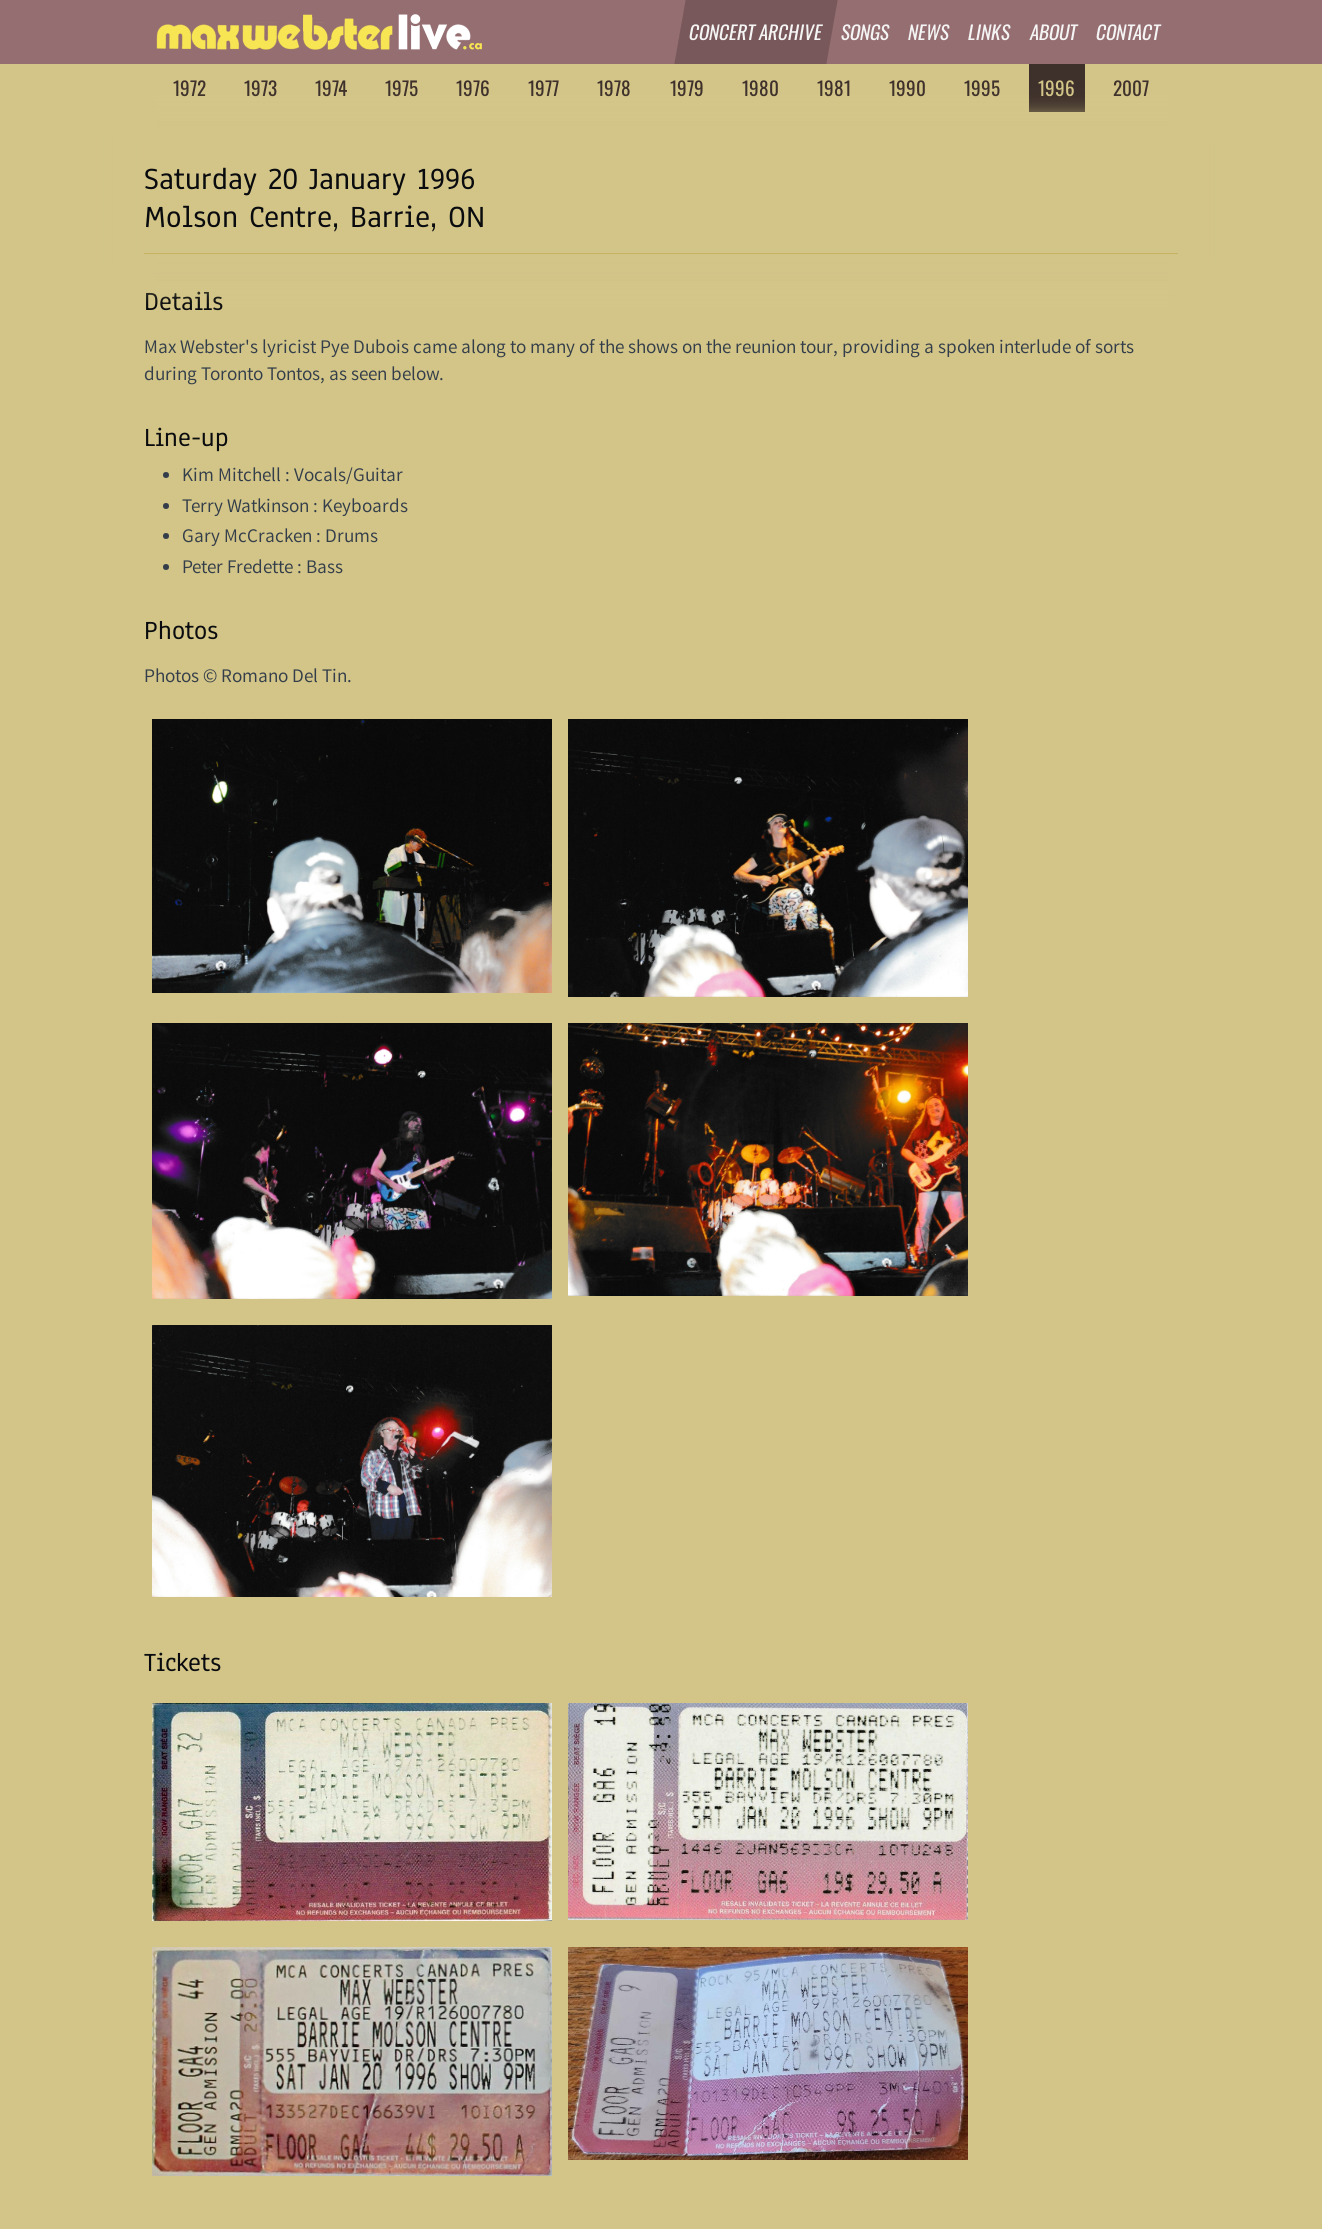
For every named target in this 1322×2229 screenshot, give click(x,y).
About (1054, 31)
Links (990, 31)
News (929, 31)
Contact (1128, 31)
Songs (865, 31)
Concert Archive (756, 31)
